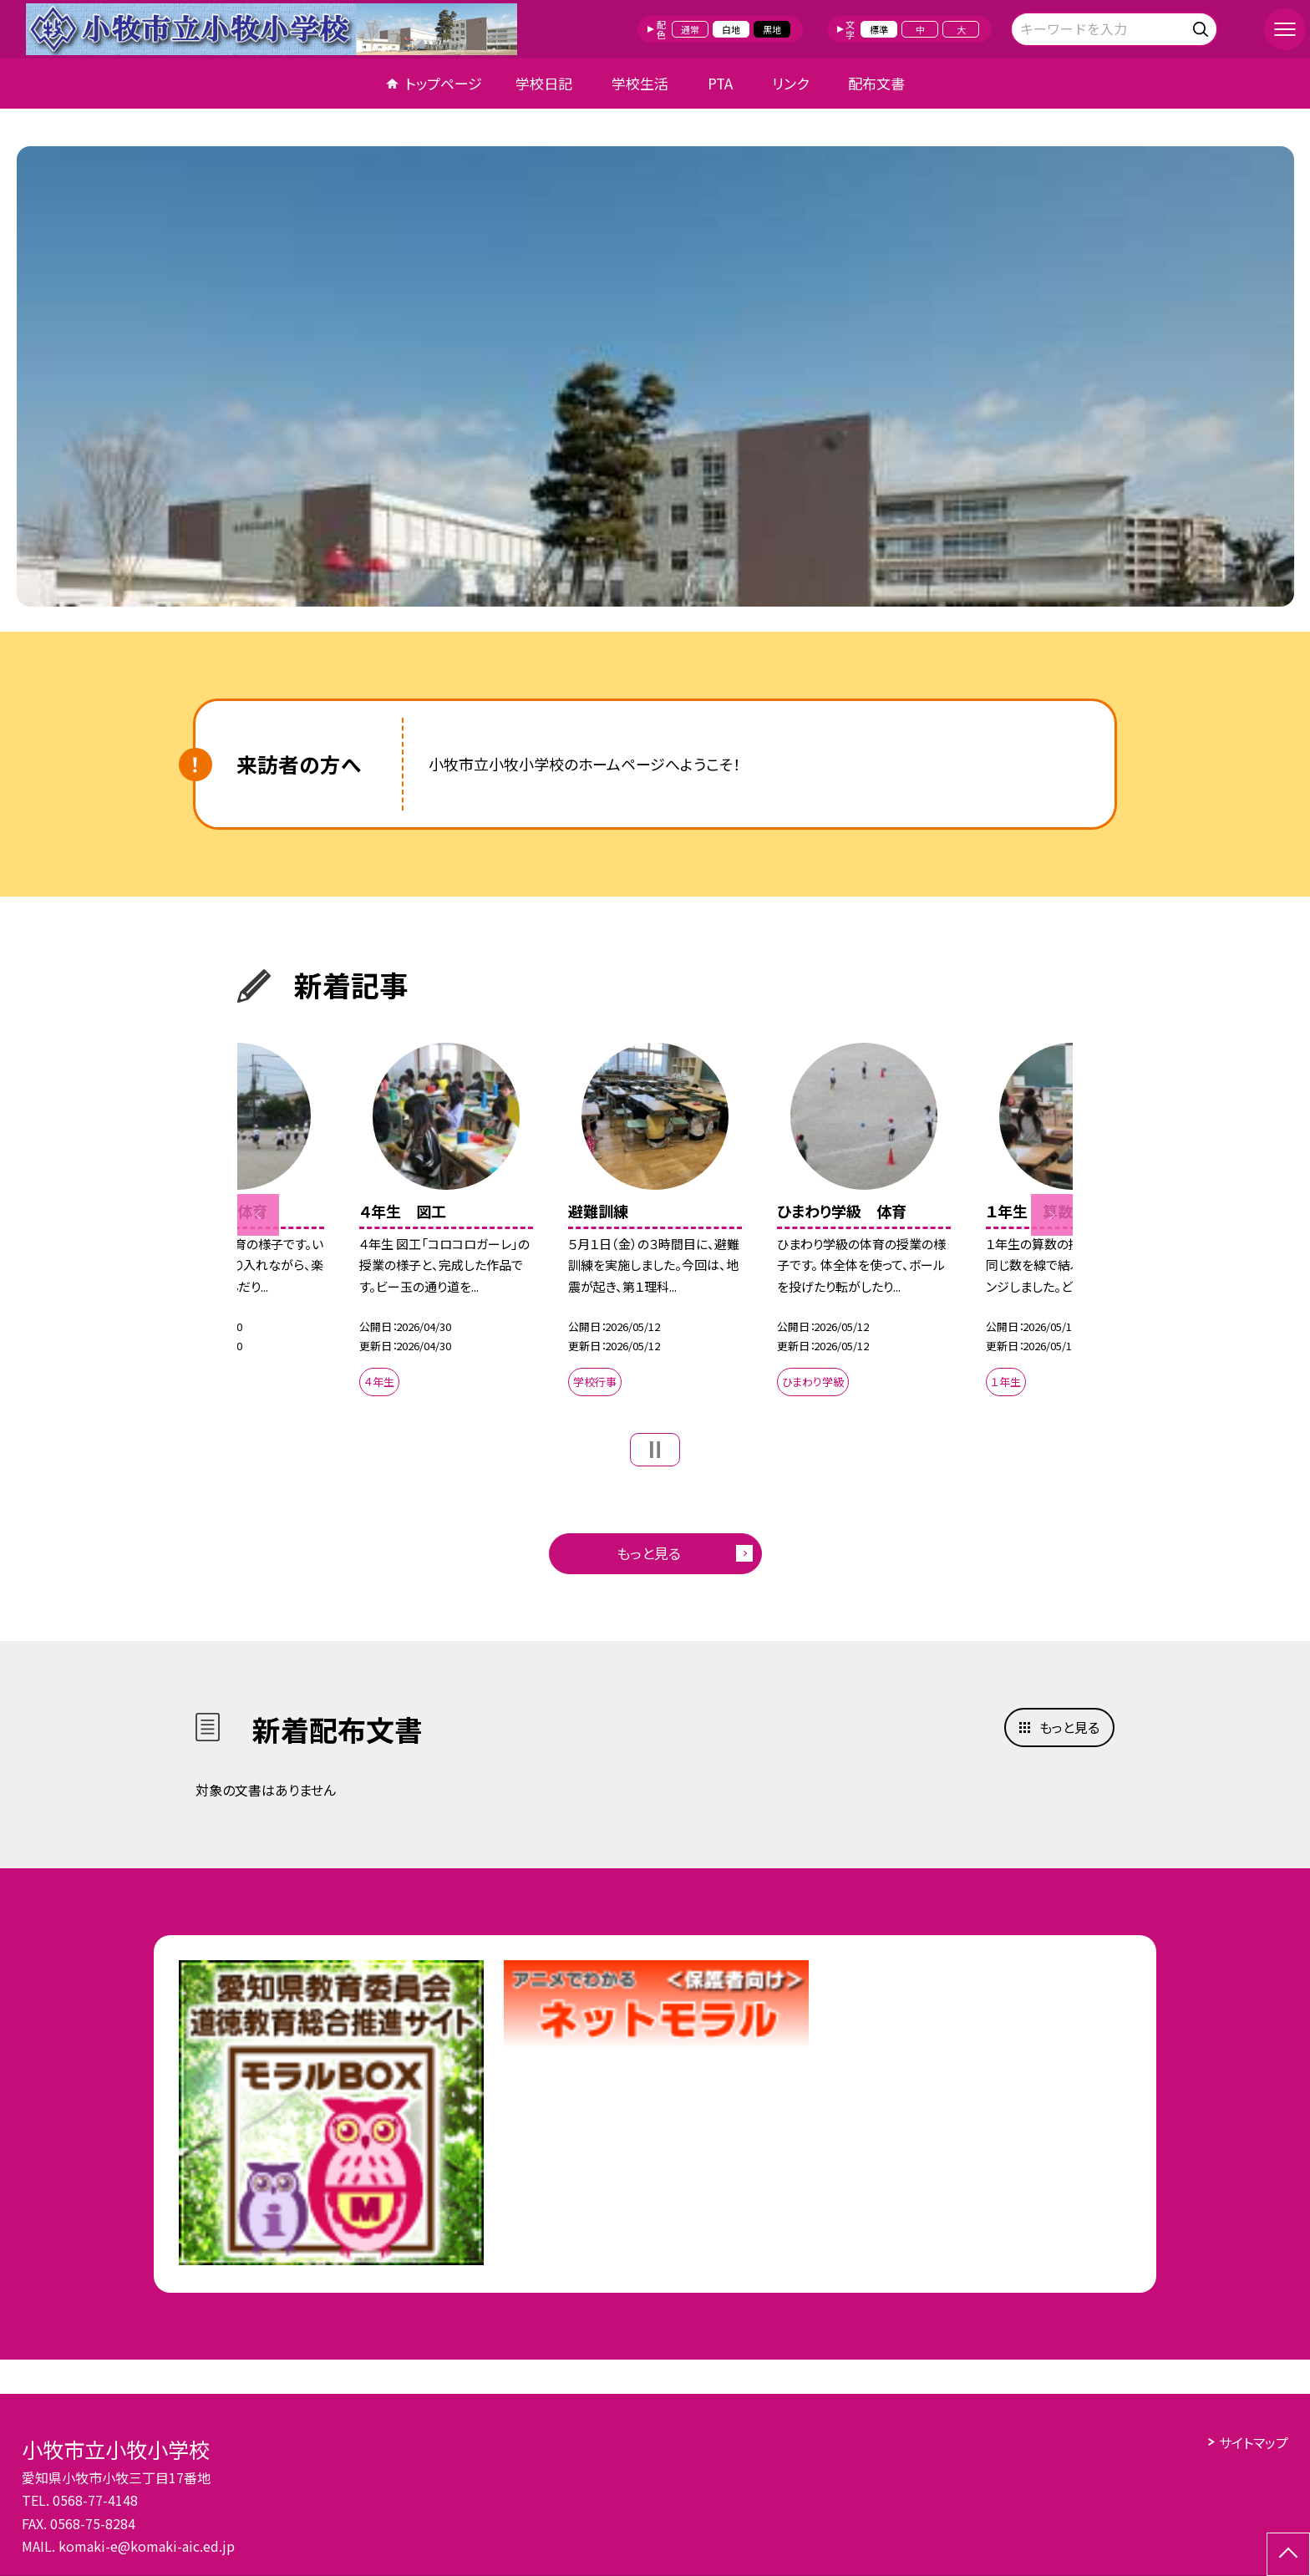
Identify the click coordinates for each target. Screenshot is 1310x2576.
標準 (879, 29)
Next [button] (1052, 1215)
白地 (731, 29)
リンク (790, 83)
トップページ (443, 83)
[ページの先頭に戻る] (1288, 2554)
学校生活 (640, 83)
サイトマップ (1253, 2442)
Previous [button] (258, 1215)
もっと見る (649, 1552)
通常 (690, 29)
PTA (720, 83)
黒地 (772, 29)
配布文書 (876, 83)
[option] (655, 376)
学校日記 (543, 83)
